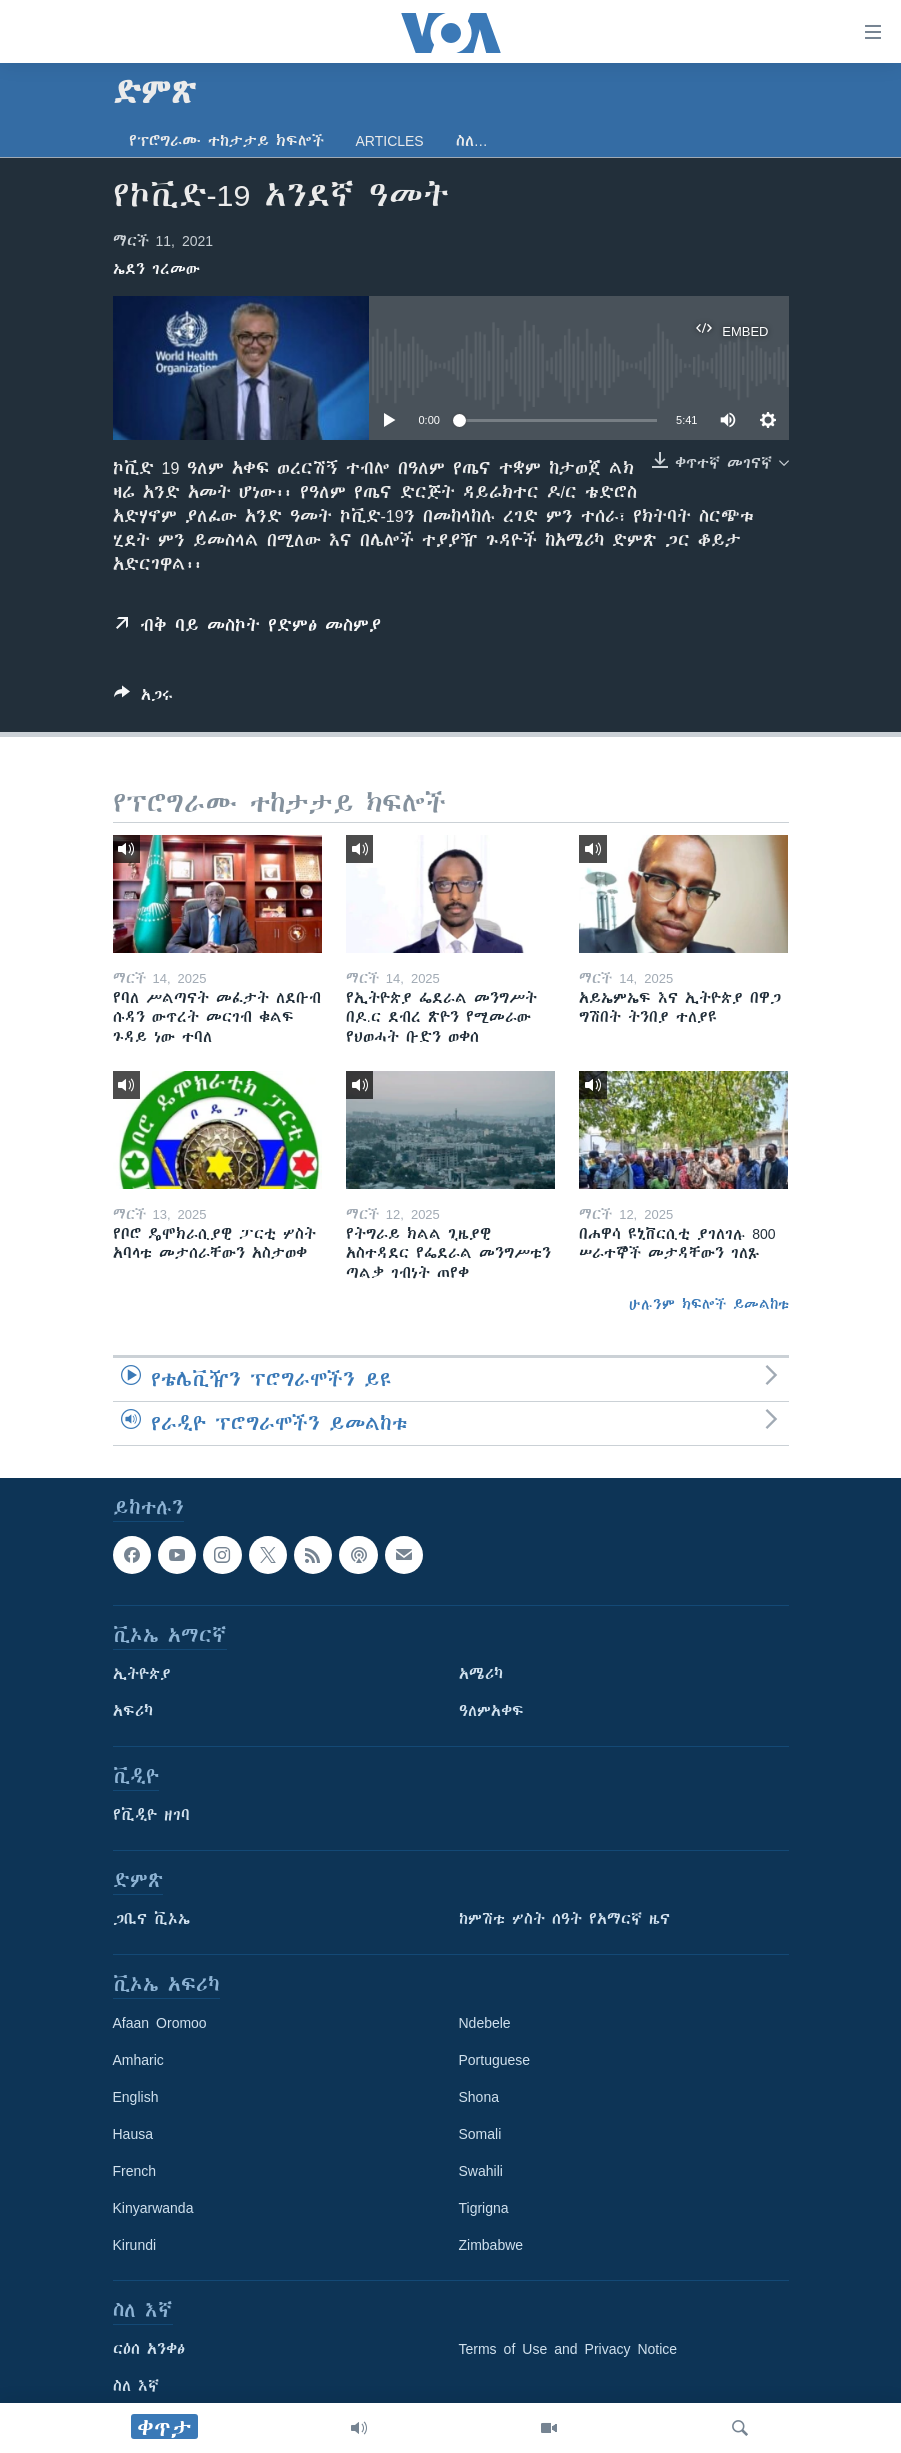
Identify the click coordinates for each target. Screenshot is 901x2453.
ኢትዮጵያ (142, 1674)
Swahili (481, 2171)
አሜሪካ (481, 1674)
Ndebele (485, 2023)
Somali (480, 2134)
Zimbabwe (491, 2245)
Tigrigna (484, 2208)
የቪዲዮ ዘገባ (151, 1815)
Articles (390, 141)
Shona (479, 2097)
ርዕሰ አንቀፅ (149, 2349)
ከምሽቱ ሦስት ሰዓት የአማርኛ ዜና (564, 1919)
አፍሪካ (133, 1711)
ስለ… (472, 141)
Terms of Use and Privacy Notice (568, 2349)
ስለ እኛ (136, 2386)
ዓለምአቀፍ (491, 1711)
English (136, 2097)
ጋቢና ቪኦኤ (151, 1919)
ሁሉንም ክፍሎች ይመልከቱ (709, 1304)
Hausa (133, 2134)
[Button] (143, 698)
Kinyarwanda (153, 2208)
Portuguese (495, 2060)
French (135, 2171)
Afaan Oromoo (160, 2023)
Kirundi (135, 2245)
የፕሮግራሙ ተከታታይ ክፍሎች (226, 141)
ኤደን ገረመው (156, 269)
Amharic (138, 2060)
